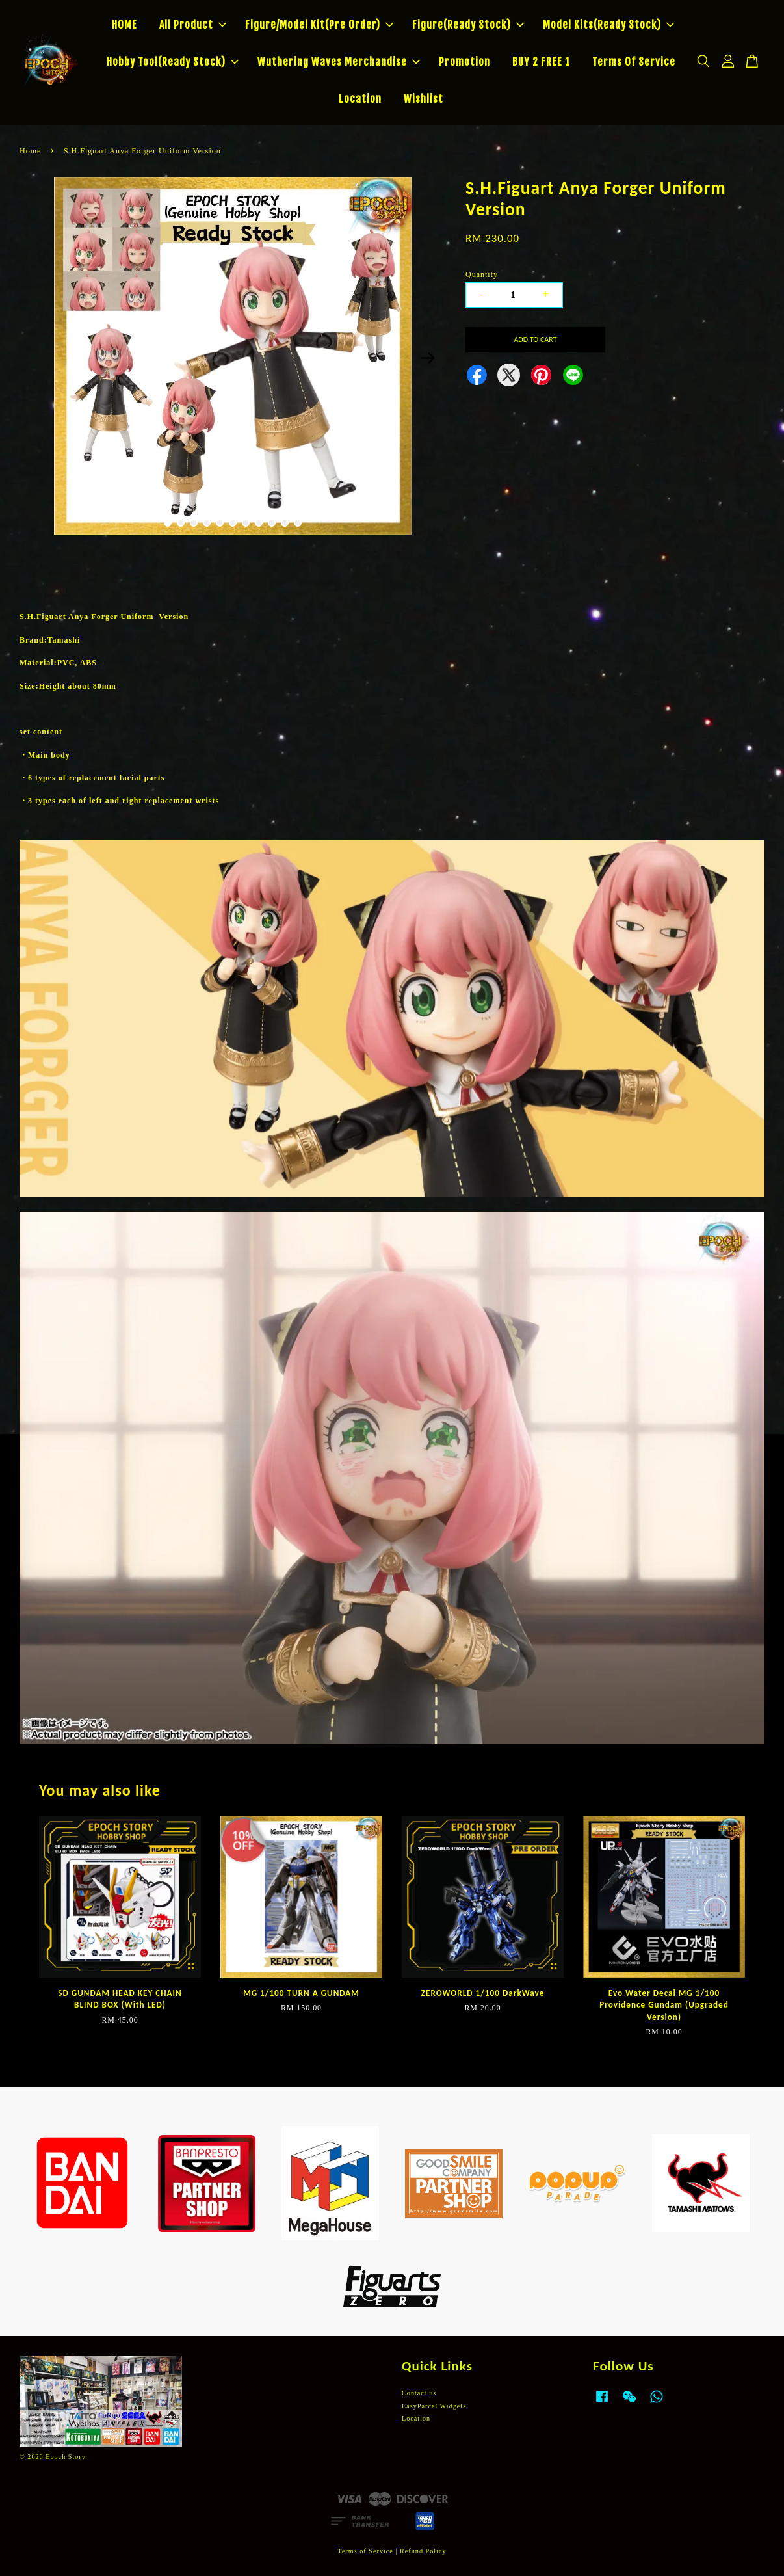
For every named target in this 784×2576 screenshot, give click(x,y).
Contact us (419, 2393)
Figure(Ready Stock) (468, 24)
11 (298, 523)
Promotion (464, 61)
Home (30, 150)
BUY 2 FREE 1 (541, 61)
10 (285, 523)
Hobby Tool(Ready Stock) (173, 61)
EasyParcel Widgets (434, 2406)
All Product (192, 24)
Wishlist (423, 98)
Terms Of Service (633, 61)
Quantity (481, 274)
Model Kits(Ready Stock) (608, 24)
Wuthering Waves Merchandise (338, 61)
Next (428, 357)
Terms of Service (365, 2551)
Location (360, 98)
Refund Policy (423, 2551)
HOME (124, 24)
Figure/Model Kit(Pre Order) (319, 24)
